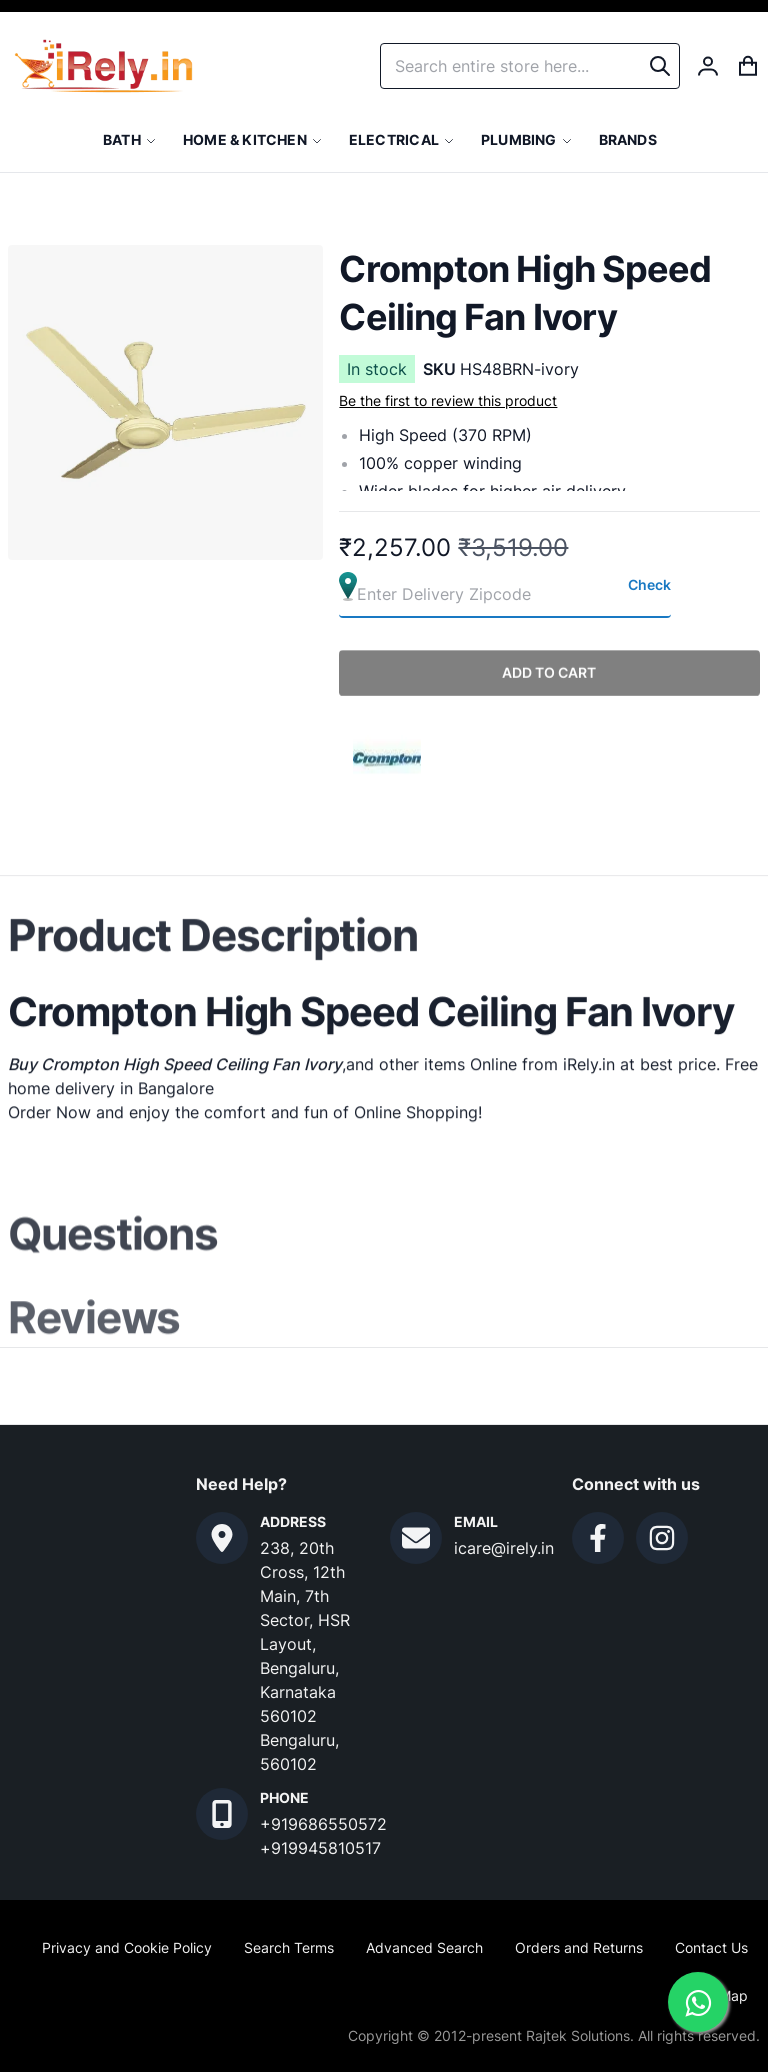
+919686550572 (323, 1824)
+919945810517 (320, 1848)
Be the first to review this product (448, 400)
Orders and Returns (579, 1947)
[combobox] (530, 66)
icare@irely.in (504, 1548)
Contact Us (711, 1947)
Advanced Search (424, 1947)
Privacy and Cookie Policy (127, 1947)
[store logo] (103, 66)
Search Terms (289, 1947)
